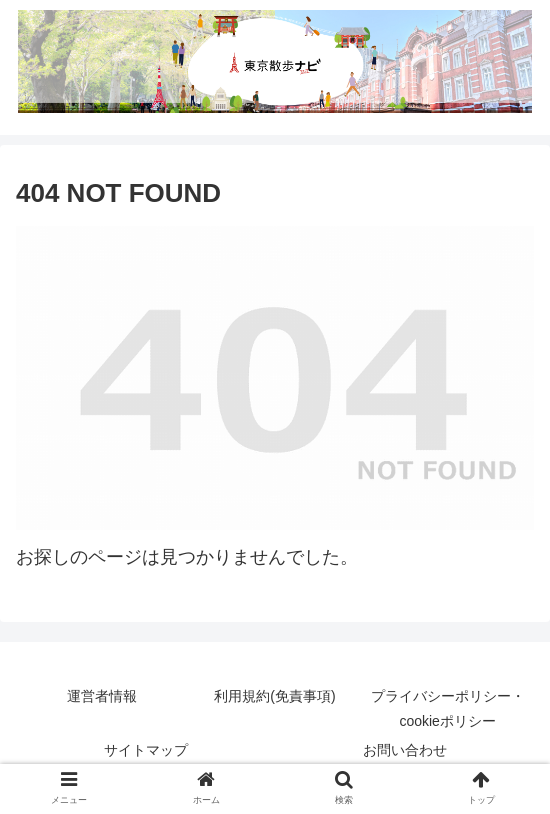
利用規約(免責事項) (274, 696)
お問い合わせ (405, 750)
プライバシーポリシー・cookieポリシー (448, 708)
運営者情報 (102, 696)
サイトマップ (146, 750)
